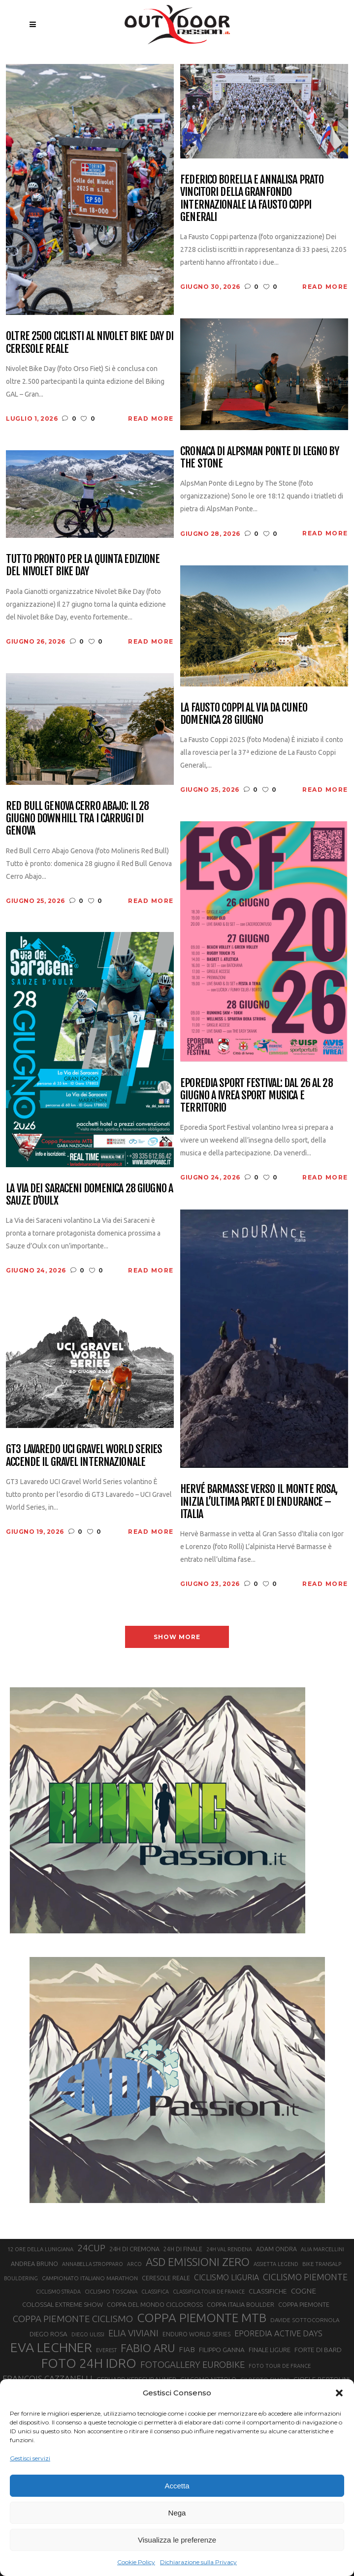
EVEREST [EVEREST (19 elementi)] (106, 2350)
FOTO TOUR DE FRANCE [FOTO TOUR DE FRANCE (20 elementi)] (280, 2366)
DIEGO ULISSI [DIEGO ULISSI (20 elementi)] (87, 2334)
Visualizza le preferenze (177, 2540)
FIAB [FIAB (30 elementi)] (187, 2349)
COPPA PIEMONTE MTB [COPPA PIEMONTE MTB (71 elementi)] (201, 2317)
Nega (177, 2513)
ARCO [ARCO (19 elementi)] (134, 2264)
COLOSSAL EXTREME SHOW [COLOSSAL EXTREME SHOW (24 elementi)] (62, 2304)
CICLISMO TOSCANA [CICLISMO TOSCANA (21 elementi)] (111, 2291)
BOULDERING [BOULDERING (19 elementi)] (21, 2278)
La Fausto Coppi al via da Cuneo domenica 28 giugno (243, 713)
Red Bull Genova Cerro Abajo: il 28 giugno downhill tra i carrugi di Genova (77, 818)
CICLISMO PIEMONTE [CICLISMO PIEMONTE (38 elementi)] (305, 2277)
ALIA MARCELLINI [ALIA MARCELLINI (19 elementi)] (322, 2249)
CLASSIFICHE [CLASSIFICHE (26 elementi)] (268, 2291)
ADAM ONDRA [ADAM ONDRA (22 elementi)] (276, 2249)
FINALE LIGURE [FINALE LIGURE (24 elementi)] (269, 2349)
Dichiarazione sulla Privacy (198, 2562)
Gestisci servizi (30, 2458)
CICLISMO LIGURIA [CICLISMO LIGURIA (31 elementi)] (226, 2277)
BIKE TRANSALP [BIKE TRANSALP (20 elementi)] (321, 2264)
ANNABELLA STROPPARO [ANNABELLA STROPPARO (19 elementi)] (92, 2264)
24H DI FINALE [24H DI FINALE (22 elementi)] (182, 2249)
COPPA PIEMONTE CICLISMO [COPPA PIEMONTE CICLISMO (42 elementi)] (73, 2318)
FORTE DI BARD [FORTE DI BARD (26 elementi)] (318, 2350)
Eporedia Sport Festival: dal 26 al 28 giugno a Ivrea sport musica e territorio (256, 1095)
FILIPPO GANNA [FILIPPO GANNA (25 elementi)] (222, 2350)
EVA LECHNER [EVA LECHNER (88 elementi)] (51, 2347)
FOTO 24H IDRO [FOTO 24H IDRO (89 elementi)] (88, 2363)
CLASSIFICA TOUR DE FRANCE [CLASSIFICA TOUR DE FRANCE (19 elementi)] (209, 2292)
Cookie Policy (136, 2562)
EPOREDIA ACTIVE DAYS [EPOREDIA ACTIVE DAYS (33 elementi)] (278, 2333)
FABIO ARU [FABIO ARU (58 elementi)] (148, 2348)
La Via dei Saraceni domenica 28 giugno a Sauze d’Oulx (89, 1194)
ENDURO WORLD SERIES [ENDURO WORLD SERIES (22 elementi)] (196, 2334)
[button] (339, 2393)
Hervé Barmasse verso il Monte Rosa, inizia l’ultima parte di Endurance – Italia (258, 1501)
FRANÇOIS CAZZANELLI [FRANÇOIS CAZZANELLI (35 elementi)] (47, 2378)
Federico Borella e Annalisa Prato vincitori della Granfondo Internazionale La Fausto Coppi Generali (251, 198)
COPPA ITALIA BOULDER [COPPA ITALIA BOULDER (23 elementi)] (240, 2304)
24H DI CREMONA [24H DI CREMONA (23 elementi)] (134, 2248)
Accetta (176, 2486)
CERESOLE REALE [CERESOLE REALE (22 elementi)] (166, 2278)
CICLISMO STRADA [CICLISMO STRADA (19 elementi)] (58, 2292)
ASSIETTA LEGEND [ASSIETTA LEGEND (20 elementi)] (276, 2264)
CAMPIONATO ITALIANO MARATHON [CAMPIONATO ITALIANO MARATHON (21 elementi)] (90, 2278)
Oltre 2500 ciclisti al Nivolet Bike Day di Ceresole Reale (89, 342)
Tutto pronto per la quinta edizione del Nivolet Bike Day (83, 565)
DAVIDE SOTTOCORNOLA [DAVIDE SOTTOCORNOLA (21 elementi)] (304, 2320)
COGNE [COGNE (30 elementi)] (303, 2291)
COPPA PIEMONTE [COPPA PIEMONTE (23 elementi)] (303, 2304)
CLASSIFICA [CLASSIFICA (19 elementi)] (155, 2292)
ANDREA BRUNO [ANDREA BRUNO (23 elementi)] (34, 2263)
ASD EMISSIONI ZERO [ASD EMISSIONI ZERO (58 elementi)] (198, 2262)
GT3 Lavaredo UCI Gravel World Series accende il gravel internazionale (84, 1455)
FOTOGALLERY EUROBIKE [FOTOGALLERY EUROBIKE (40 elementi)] (192, 2364)
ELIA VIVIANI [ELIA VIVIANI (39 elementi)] (133, 2333)
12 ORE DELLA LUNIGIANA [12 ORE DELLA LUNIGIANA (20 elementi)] (40, 2249)
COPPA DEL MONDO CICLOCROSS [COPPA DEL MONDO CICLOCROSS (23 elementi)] (155, 2304)
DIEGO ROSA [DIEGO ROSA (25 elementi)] (48, 2334)
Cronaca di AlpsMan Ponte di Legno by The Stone (259, 457)
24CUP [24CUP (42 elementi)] (91, 2247)
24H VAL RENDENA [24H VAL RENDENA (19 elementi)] (229, 2249)
